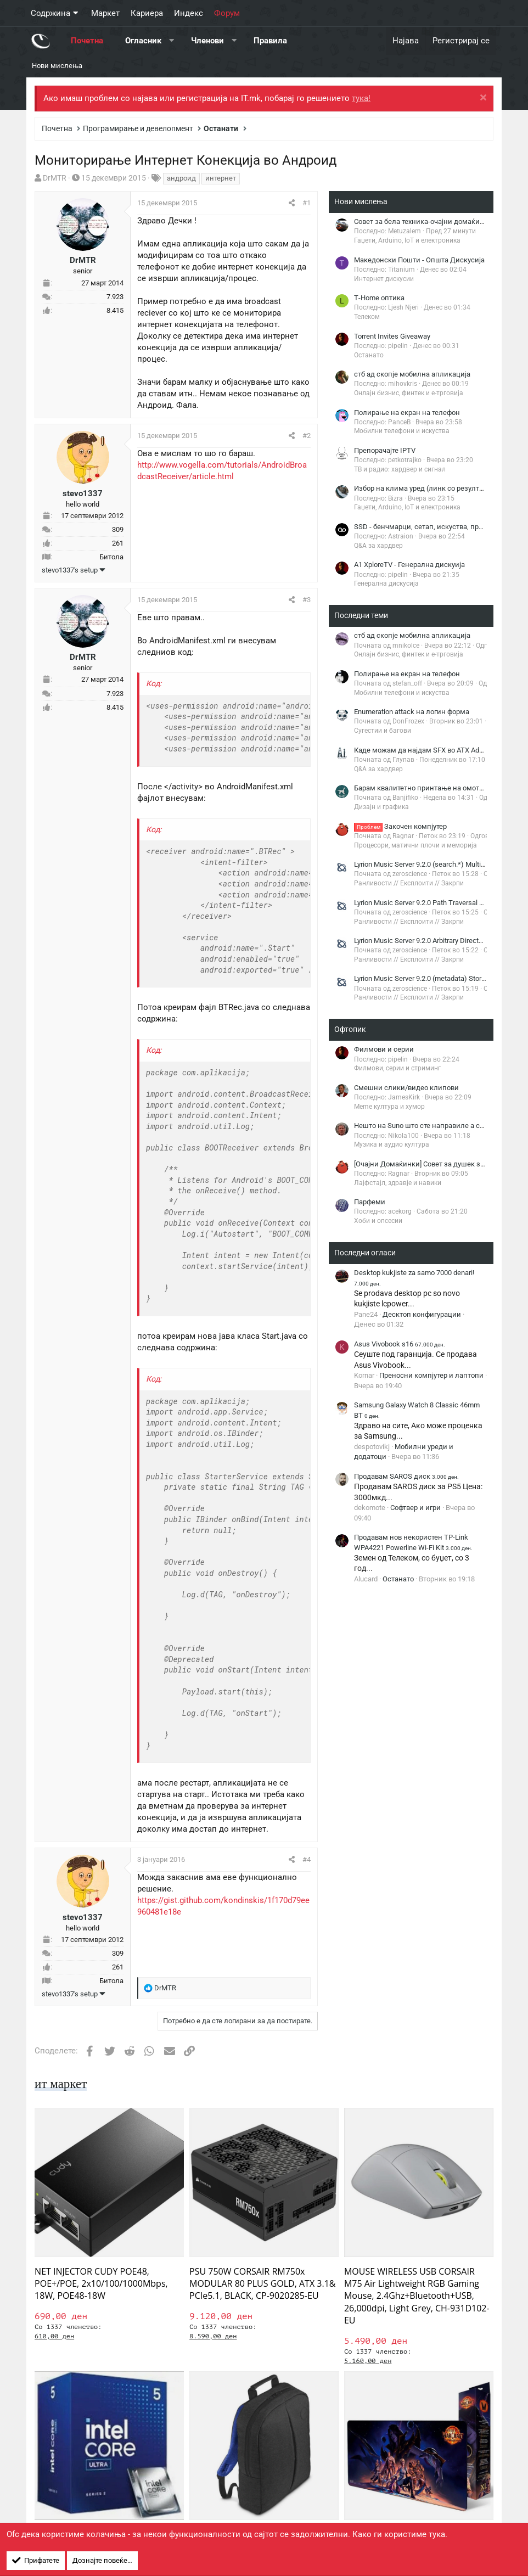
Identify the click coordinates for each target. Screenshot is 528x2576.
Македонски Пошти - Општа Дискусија (419, 260)
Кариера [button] (147, 13)
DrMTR (54, 177)
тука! (361, 98)
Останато (369, 355)
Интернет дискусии (384, 279)
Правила (270, 41)
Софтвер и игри (415, 1507)
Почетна (87, 41)
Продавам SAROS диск (406, 1476)
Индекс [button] (188, 13)
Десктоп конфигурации (422, 1314)
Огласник (143, 41)
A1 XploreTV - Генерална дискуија (409, 564)
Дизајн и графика (381, 807)
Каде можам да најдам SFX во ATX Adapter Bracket (437, 750)
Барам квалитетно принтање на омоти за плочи (434, 788)
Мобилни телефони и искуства (402, 431)
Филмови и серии (384, 1049)
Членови (207, 41)
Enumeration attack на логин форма (411, 712)
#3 (306, 600)
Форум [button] (227, 13)
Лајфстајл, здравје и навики (397, 1183)
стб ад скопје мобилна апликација (412, 374)
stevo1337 (83, 493)
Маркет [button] (105, 13)
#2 (306, 435)
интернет (220, 178)
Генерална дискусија (386, 583)
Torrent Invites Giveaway (392, 336)
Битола (111, 557)
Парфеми (369, 1202)
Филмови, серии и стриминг (397, 1068)
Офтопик (350, 1029)
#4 (306, 1859)
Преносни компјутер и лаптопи (431, 1375)
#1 (306, 203)
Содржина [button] (50, 13)
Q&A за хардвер (378, 545)
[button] (171, 41)
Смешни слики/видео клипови (406, 1088)
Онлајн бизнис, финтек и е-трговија (408, 393)
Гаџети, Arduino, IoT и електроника (407, 240)
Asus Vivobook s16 (399, 1344)
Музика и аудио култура (391, 1144)
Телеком (367, 317)
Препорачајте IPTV (384, 450)
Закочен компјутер (400, 826)
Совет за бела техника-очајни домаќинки (423, 221)
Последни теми (361, 615)
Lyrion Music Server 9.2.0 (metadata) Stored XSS (429, 978)
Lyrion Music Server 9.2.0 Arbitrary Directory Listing (432, 940)
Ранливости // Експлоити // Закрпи (409, 883)
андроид (181, 178)
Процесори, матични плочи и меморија (415, 845)
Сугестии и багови (382, 730)
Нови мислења (57, 65)
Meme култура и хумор (389, 1106)
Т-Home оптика (379, 298)
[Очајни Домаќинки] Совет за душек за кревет (431, 1164)
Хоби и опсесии (378, 1221)
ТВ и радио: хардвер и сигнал (400, 469)
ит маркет (62, 2083)
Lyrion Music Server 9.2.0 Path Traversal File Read (431, 903)
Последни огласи (365, 1252)
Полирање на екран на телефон (407, 412)
